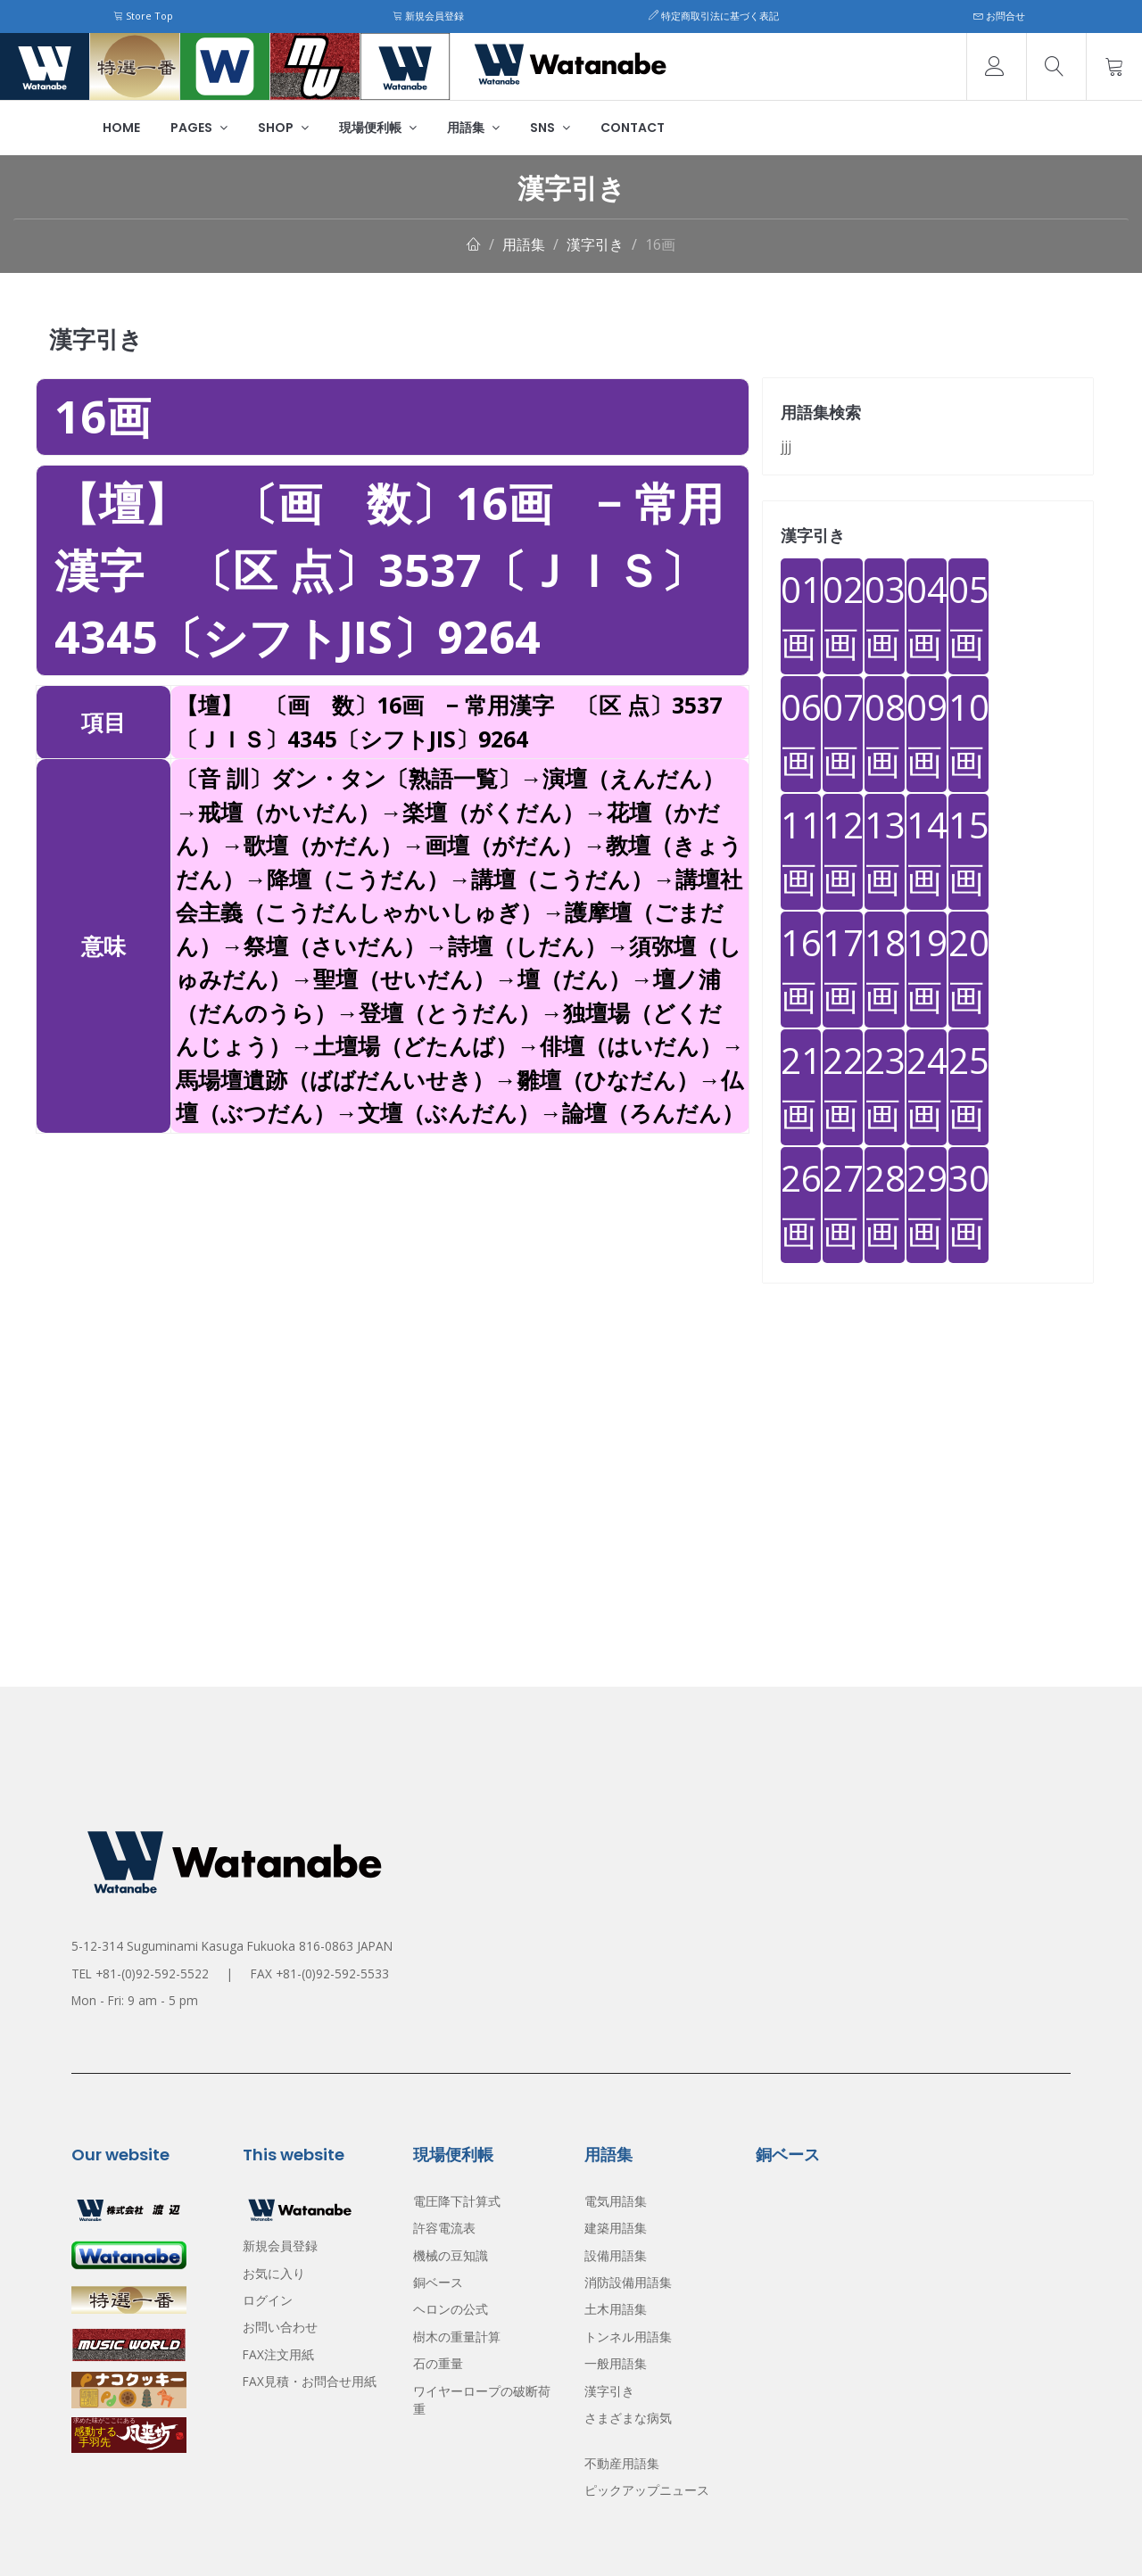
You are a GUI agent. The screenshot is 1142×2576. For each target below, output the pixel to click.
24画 (926, 1087)
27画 (843, 1204)
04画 (926, 616)
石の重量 (438, 2363)
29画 (926, 1204)
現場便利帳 (378, 127)
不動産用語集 (621, 2463)
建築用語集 (615, 2227)
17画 (843, 969)
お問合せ (999, 15)
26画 (801, 1204)
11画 (801, 851)
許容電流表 (444, 2227)
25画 (968, 1087)
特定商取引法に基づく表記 (714, 15)
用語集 (473, 127)
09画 (926, 733)
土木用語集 (615, 2308)
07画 (843, 733)
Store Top (143, 15)
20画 (968, 969)
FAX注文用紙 (278, 2354)
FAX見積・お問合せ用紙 (310, 2381)
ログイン (268, 2299)
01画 (801, 616)
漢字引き (595, 244)
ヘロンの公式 (450, 2308)
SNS (550, 127)
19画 (926, 969)
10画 (968, 733)
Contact (632, 127)
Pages (199, 127)
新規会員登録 (428, 15)
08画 (885, 733)
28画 (885, 1204)
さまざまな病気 (628, 2417)
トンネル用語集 (628, 2336)
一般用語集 (615, 2363)
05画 (968, 616)
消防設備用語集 (628, 2282)
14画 (926, 851)
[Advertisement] (392, 1258)
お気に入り (274, 2273)
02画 (843, 616)
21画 (801, 1087)
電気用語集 (615, 2200)
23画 (885, 1087)
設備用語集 (615, 2255)
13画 (885, 851)
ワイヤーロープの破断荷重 (481, 2399)
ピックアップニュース (646, 2489)
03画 (885, 616)
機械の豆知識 (450, 2255)
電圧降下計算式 (457, 2200)
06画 (801, 733)
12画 (843, 851)
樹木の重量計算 (457, 2336)
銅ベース (438, 2282)
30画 (968, 1204)
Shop (283, 127)
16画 (660, 244)
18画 (885, 969)
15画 (968, 851)
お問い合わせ (280, 2326)
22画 (843, 1087)
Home (121, 127)
